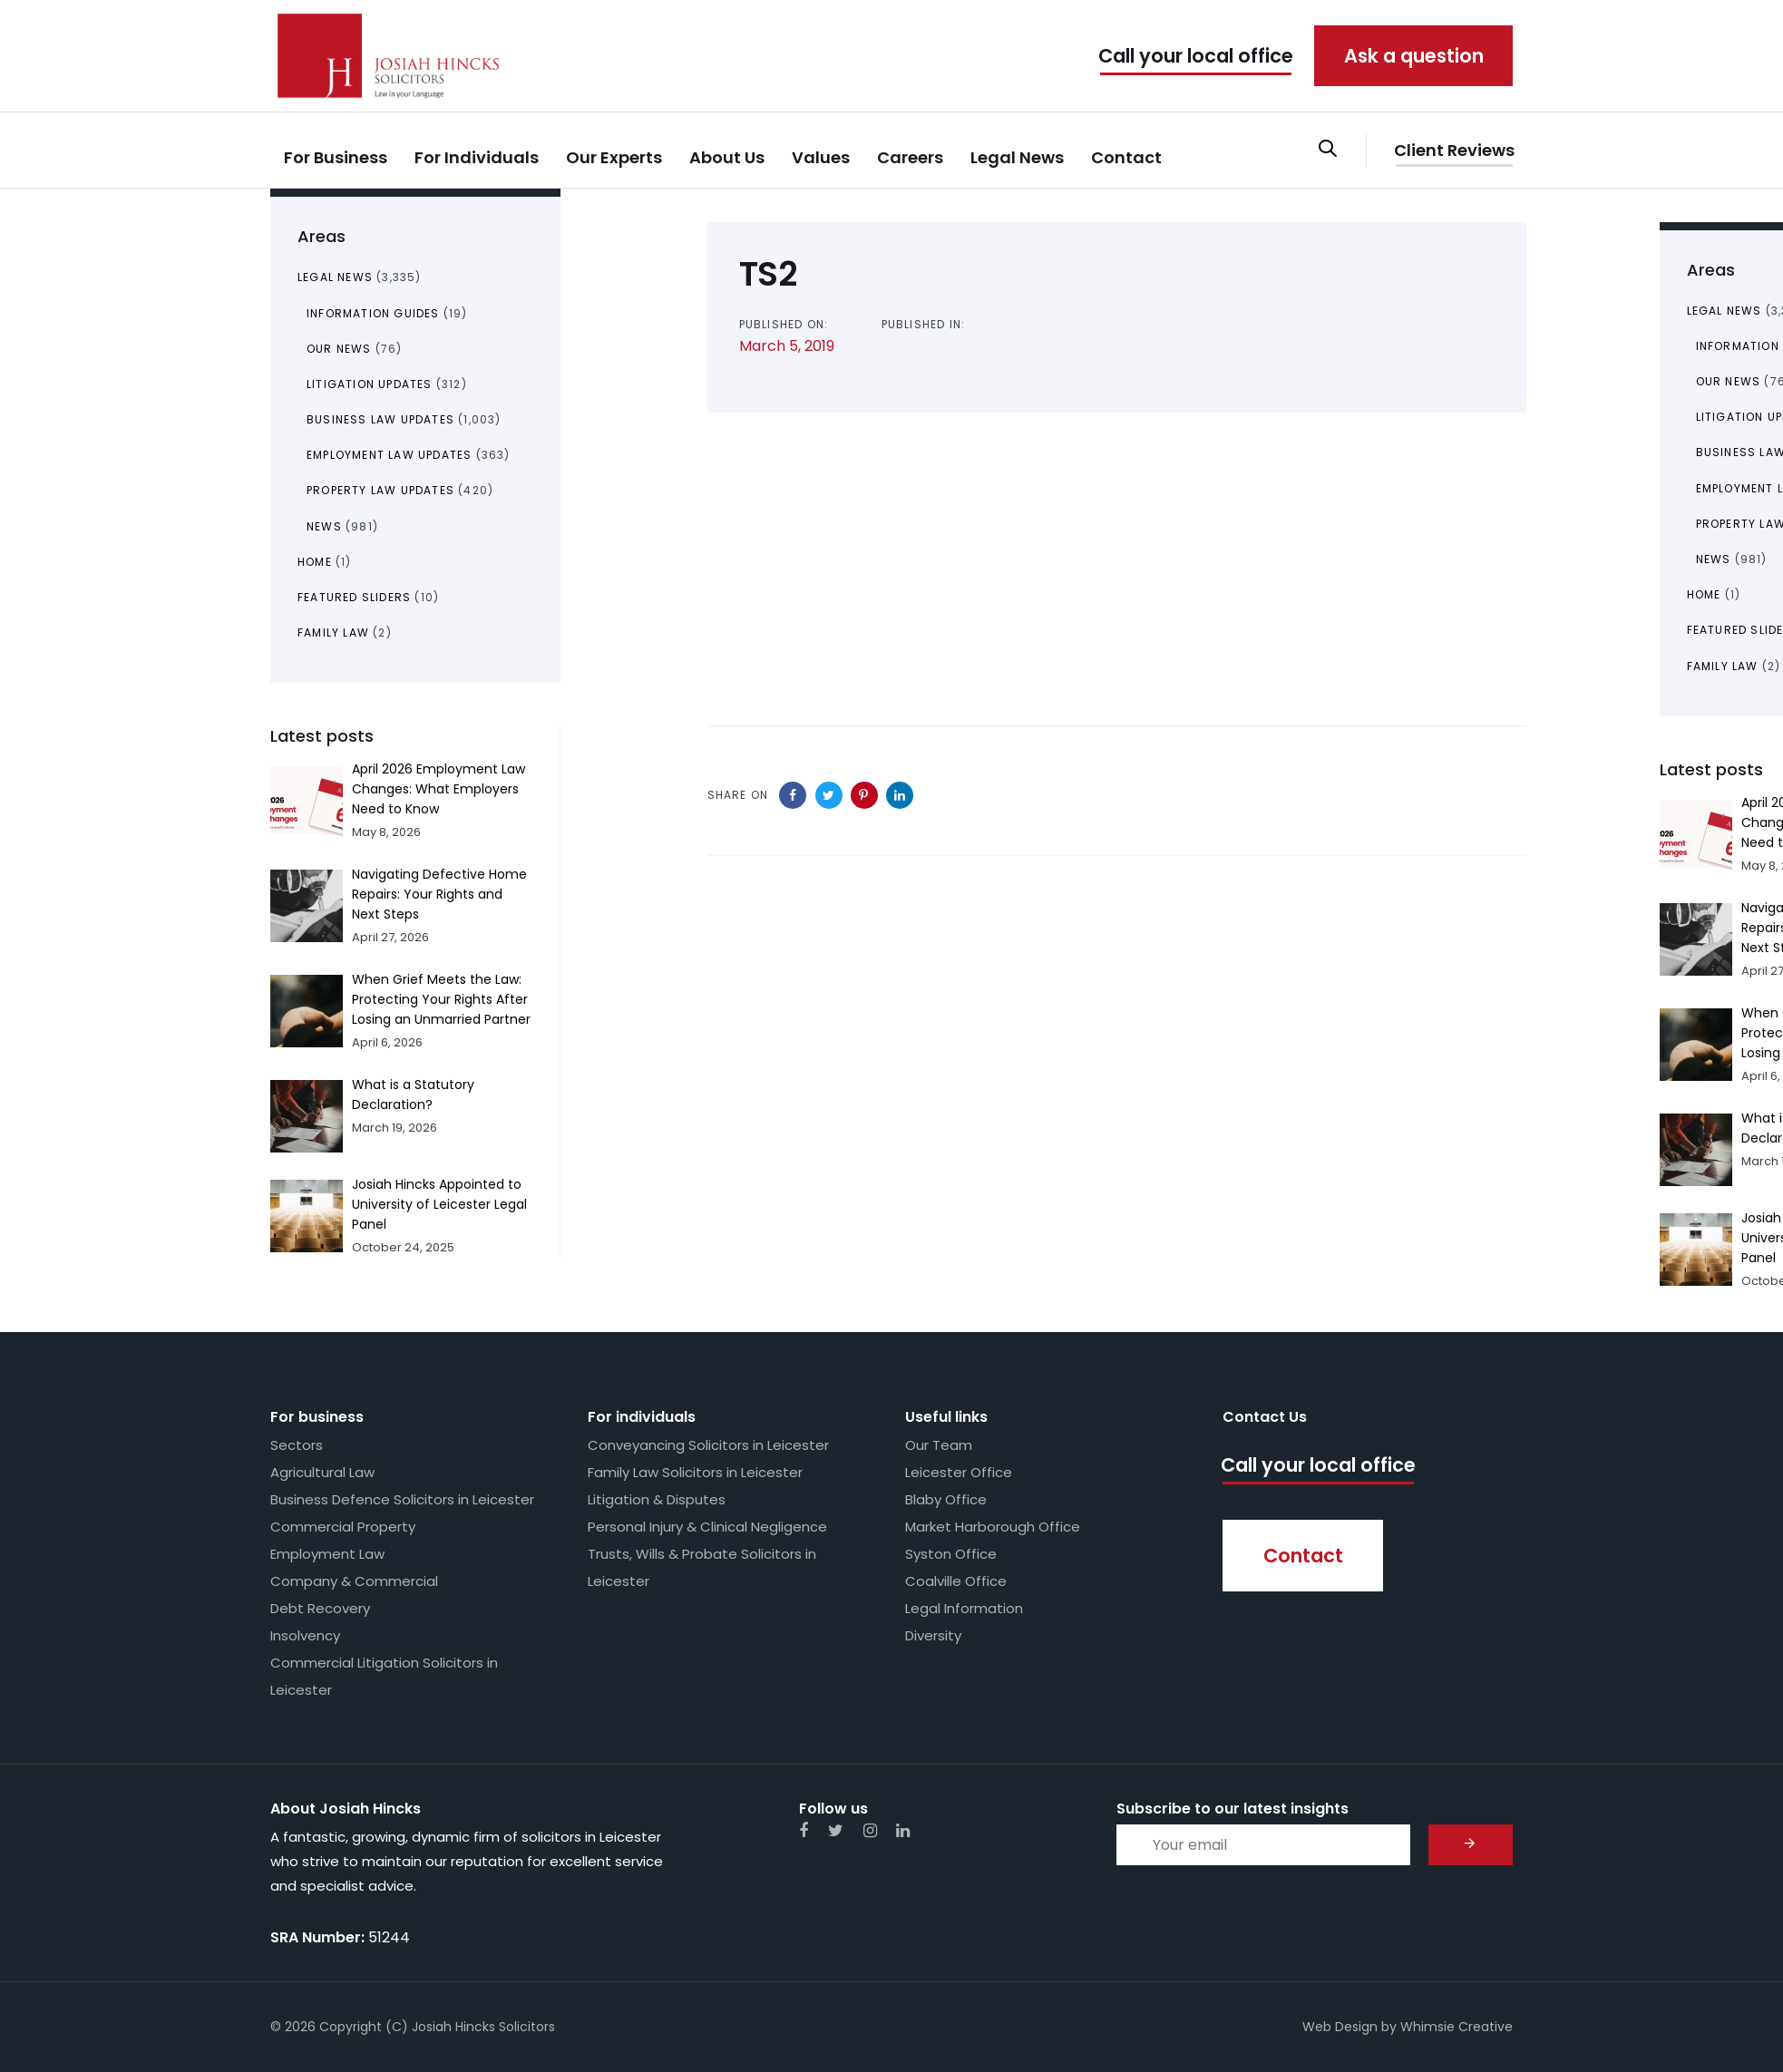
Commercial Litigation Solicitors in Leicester (384, 1676)
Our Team (938, 1444)
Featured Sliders (354, 597)
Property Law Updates (380, 490)
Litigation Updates (370, 384)
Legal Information (964, 1608)
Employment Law (327, 1553)
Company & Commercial (354, 1580)
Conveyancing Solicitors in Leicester (708, 1444)
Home (314, 561)
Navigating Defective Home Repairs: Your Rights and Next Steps (439, 894)
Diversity (933, 1635)
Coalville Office (956, 1580)
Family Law (333, 632)
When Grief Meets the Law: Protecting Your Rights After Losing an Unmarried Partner (441, 999)
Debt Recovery (320, 1608)
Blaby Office (946, 1499)
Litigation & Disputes (657, 1499)
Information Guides (373, 313)
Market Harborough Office (992, 1526)
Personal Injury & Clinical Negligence (707, 1526)
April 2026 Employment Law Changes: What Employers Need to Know (438, 789)
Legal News (335, 277)
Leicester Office (958, 1472)
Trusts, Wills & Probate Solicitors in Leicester (702, 1567)
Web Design (1340, 2027)
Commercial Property (342, 1526)
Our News (339, 348)
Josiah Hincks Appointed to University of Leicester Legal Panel (439, 1204)
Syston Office (951, 1553)
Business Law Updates (380, 419)
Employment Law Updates (389, 454)
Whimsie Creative (1456, 2027)
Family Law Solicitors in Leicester (695, 1472)
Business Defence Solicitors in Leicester (402, 1499)
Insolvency (305, 1635)
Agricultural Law (322, 1472)
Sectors (296, 1444)
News (324, 526)
